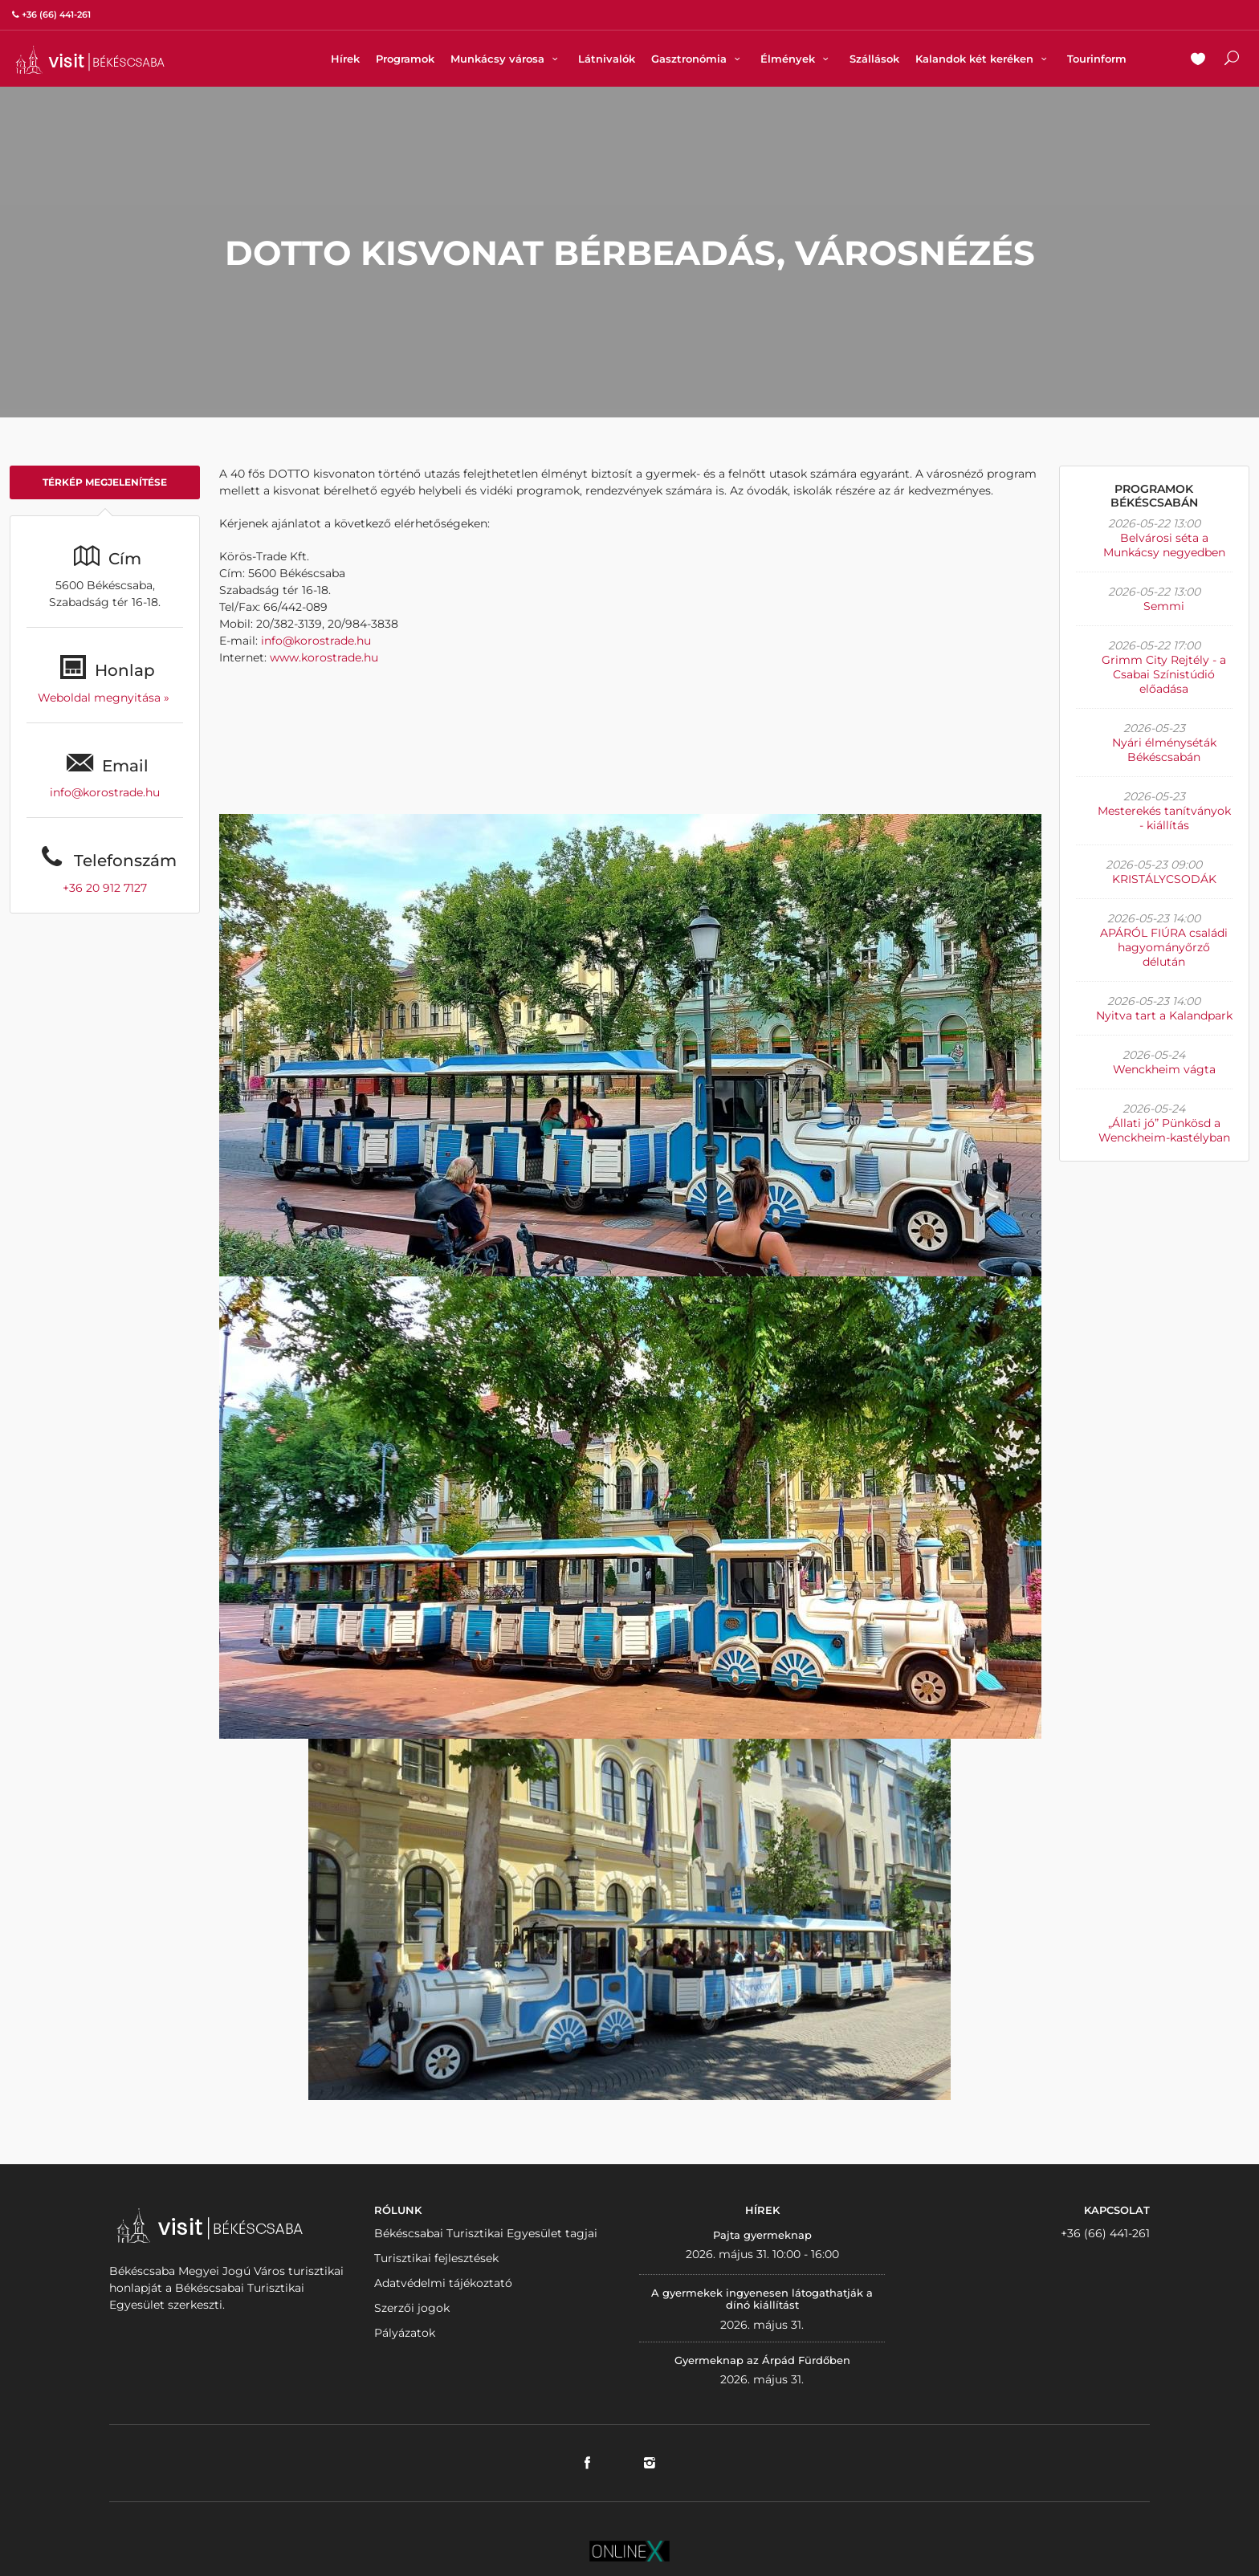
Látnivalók (606, 58)
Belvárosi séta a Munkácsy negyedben (1164, 545)
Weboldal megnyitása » (105, 697)
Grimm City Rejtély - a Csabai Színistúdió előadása (1164, 674)
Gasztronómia (697, 58)
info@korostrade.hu (105, 792)
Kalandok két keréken (983, 58)
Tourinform (1097, 58)
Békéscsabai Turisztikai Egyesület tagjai (485, 2233)
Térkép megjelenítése (105, 482)
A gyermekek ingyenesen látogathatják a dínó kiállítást (762, 2299)
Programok (405, 58)
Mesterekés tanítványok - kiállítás (1164, 818)
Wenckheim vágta (1164, 1069)
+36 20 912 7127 (105, 888)
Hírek (345, 58)
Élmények (796, 58)
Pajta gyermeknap (762, 2234)
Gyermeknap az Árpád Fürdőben (762, 2360)
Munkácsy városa (506, 58)
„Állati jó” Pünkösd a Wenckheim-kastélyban (1164, 1130)
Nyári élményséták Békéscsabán (1164, 749)
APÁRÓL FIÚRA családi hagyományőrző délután (1164, 947)
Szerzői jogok (412, 2308)
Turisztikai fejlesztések (436, 2258)
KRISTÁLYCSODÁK (1164, 879)
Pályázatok (404, 2333)
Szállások (874, 58)
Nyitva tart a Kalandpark (1164, 1015)
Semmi (1163, 606)
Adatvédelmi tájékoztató (443, 2283)
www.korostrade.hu (324, 657)
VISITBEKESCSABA (90, 60)
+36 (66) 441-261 (1105, 2233)
